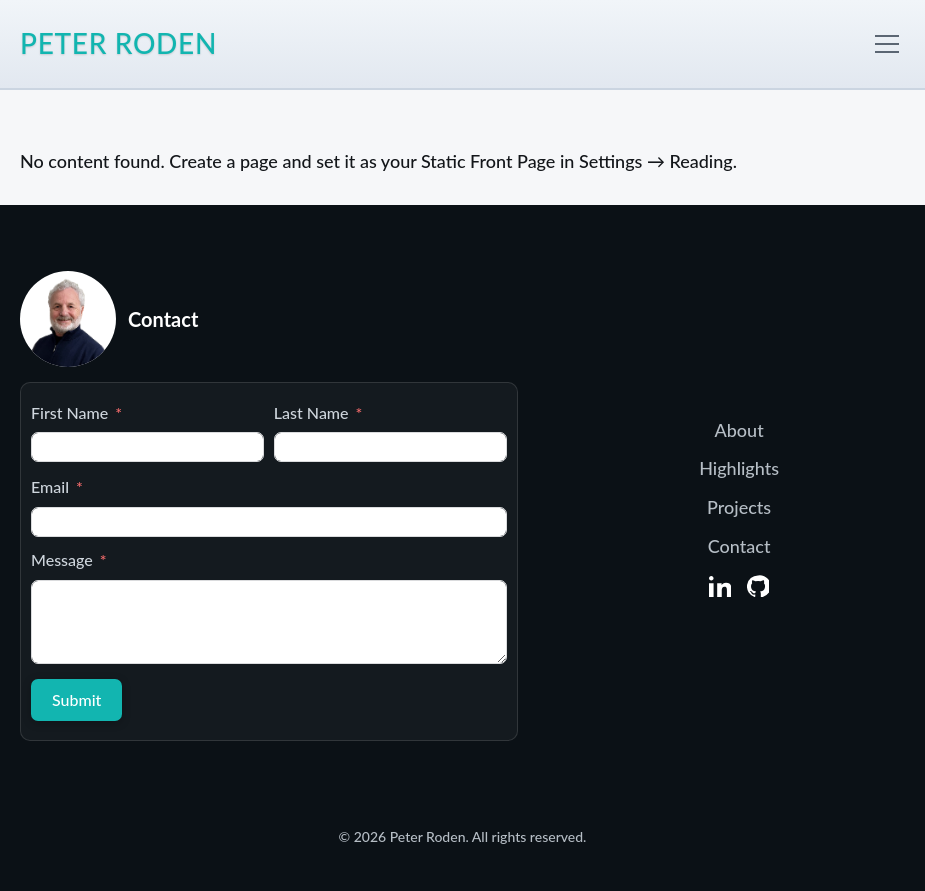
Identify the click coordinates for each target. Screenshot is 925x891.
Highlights (739, 468)
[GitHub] (758, 586)
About (739, 430)
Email (50, 486)
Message (62, 559)
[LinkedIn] (720, 586)
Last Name (311, 412)
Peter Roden (118, 43)
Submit (76, 699)
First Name (69, 412)
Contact (739, 546)
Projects (739, 507)
